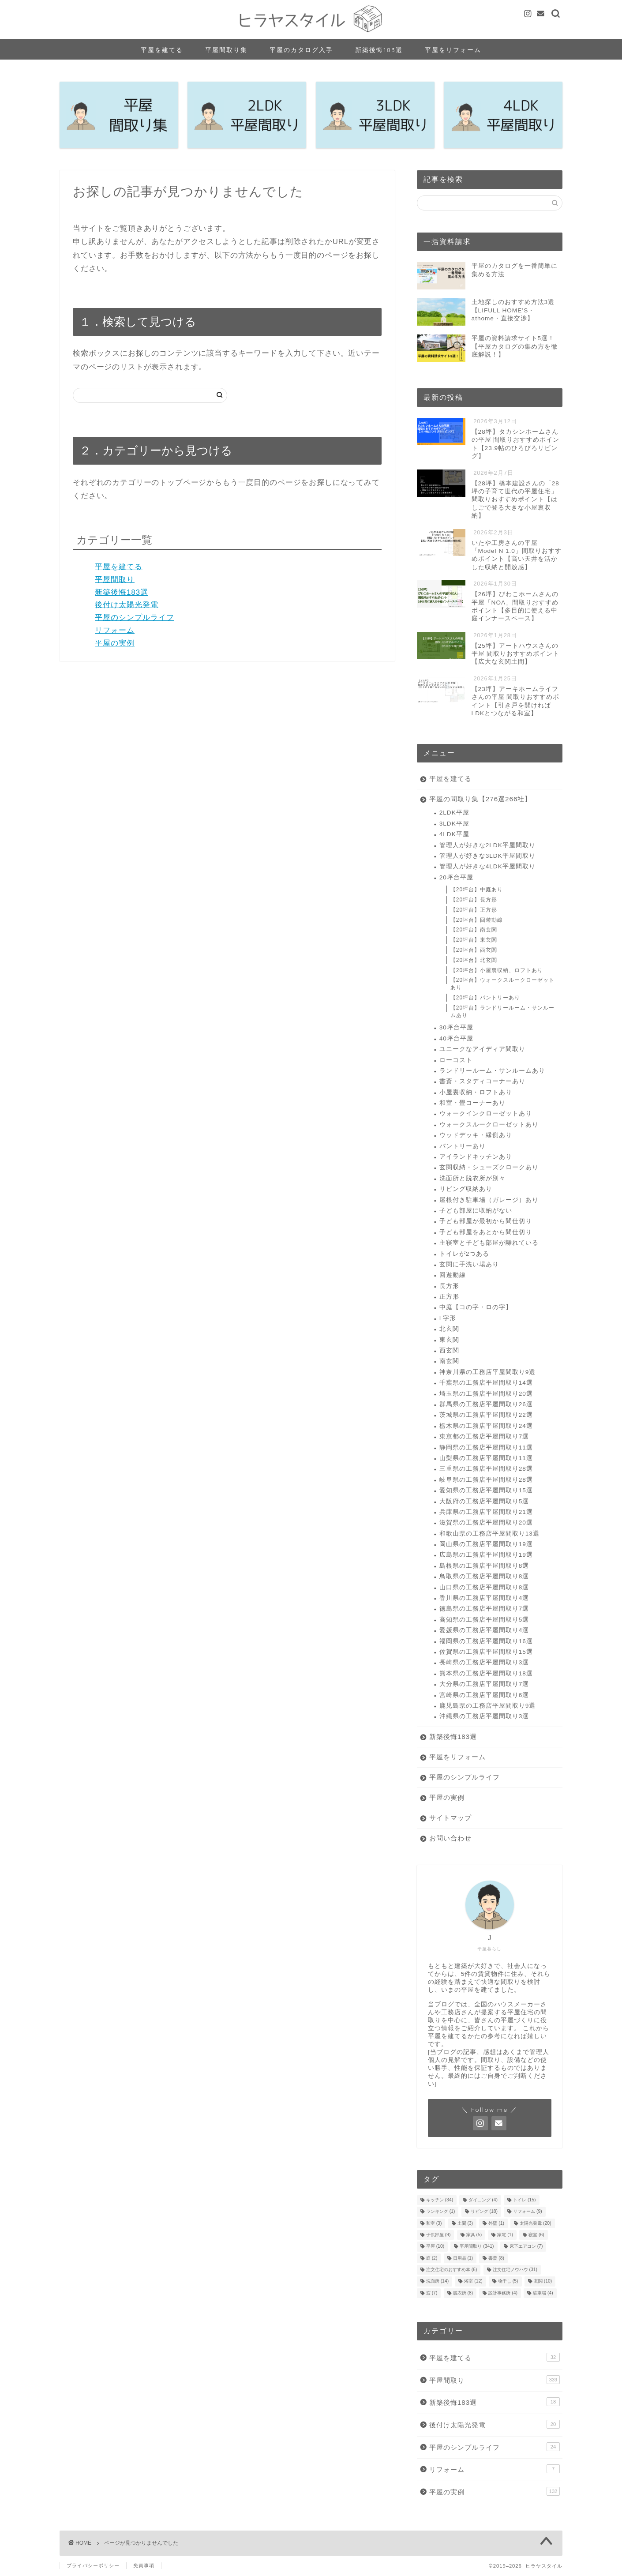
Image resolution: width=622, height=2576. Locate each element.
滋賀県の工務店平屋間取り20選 (486, 1522)
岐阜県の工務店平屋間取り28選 (486, 1479)
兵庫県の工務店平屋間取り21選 (486, 1512)
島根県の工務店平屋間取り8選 (484, 1565)
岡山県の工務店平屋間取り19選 (486, 1544)
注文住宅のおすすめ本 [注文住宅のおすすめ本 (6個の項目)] (451, 2269)
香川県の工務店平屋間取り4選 (484, 1598)
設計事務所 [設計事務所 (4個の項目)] (502, 2293)
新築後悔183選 (379, 50)
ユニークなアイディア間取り (482, 1049)
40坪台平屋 (456, 1038)
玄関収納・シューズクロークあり (489, 1167)
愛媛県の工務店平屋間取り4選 (484, 1630)
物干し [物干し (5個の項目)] (508, 2281)
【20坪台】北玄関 (473, 960)
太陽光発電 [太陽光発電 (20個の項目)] (535, 2223)
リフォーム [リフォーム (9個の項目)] (527, 2211)
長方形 (449, 1286)
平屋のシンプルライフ (134, 617)
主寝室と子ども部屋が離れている (489, 1242)
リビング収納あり (465, 1189)
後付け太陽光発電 (126, 605)
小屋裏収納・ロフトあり (475, 1092)
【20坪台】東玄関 (473, 940)
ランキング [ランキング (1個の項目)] (440, 2211)
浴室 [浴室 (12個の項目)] (473, 2281)
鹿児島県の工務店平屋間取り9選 (487, 1705)
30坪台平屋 (456, 1027)
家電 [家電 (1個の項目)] (505, 2234)
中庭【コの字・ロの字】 (475, 1307)
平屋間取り (115, 579)
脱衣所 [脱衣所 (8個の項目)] (463, 2293)
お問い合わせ (450, 1838)
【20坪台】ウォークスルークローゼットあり (502, 984)
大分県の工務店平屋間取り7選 (484, 1684)
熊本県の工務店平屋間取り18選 (486, 1673)
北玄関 (449, 1329)
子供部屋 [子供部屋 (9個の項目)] (438, 2234)
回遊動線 (452, 1275)
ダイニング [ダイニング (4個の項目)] (483, 2199)
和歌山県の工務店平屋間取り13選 (489, 1533)
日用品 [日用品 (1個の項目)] (463, 2258)
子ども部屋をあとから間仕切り (485, 1232)
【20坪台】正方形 (473, 910)
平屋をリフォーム (453, 50)
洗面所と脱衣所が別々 (472, 1178)
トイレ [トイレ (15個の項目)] (524, 2199)
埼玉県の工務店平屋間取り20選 (486, 1393)
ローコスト (455, 1060)
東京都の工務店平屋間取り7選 (484, 1436)
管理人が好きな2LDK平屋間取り (487, 845)
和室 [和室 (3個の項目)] (434, 2223)
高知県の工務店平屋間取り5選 (484, 1619)
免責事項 (143, 2565)
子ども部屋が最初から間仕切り (485, 1221)
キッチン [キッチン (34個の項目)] (439, 2199)
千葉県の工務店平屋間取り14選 (486, 1382)
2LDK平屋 (454, 812)
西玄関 (449, 1350)
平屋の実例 (115, 643)
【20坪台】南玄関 (473, 930)
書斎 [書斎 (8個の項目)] (496, 2258)
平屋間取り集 (226, 50)
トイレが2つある (464, 1253)
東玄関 (449, 1340)
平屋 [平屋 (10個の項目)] (435, 2246)
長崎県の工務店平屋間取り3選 (484, 1662)
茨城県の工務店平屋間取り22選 (486, 1415)
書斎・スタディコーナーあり (482, 1081)
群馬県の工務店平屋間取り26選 (486, 1404)
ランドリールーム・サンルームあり (492, 1070)
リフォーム (115, 630)
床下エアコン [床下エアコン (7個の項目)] (526, 2246)
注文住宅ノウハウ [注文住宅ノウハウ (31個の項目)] (515, 2269)
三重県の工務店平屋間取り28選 (486, 1468)
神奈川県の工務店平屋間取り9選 (487, 1372)
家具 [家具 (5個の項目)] (474, 2234)
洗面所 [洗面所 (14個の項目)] (437, 2281)
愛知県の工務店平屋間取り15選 (486, 1490)
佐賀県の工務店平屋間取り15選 (486, 1651)
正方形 (449, 1296)
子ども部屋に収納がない (475, 1210)
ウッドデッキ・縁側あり (475, 1135)
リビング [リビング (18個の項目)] (484, 2211)
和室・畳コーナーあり (472, 1103)
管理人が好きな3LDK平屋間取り (487, 855)
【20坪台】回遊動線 (476, 920)
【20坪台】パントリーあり (485, 998)
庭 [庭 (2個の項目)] (432, 2258)
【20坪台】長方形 (473, 900)
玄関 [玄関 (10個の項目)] (543, 2281)
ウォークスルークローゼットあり (489, 1124)
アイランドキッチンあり (475, 1156)
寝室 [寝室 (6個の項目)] (536, 2234)
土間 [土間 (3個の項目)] (465, 2223)
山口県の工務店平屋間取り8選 (484, 1587)
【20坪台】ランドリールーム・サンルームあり (502, 1011)
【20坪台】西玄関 (473, 950)
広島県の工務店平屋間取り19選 (486, 1554)
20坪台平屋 (456, 877)
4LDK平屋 (454, 834)
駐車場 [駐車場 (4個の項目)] (543, 2293)
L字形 (448, 1318)
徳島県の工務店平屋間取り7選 (484, 1608)
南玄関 (449, 1361)
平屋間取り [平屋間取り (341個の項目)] (477, 2246)
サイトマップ (450, 1817)
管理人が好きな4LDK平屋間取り (487, 866)
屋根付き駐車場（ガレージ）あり (489, 1200)
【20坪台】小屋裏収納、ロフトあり (496, 970)
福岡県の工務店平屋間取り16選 (486, 1641)
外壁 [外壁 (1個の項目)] (496, 2223)
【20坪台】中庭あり (476, 889)
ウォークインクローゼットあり (485, 1113)
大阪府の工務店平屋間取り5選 (484, 1501)
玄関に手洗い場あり (469, 1264)
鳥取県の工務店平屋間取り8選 (484, 1576)
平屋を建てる (162, 50)
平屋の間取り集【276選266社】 (480, 799)
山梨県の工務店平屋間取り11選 (486, 1458)
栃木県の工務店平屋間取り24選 (486, 1426)
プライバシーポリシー (93, 2565)
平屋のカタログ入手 (301, 50)
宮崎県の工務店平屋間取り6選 (484, 1695)
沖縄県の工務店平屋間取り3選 (484, 1716)
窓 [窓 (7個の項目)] (432, 2293)
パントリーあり (462, 1146)
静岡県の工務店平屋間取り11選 (486, 1447)
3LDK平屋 (454, 823)
